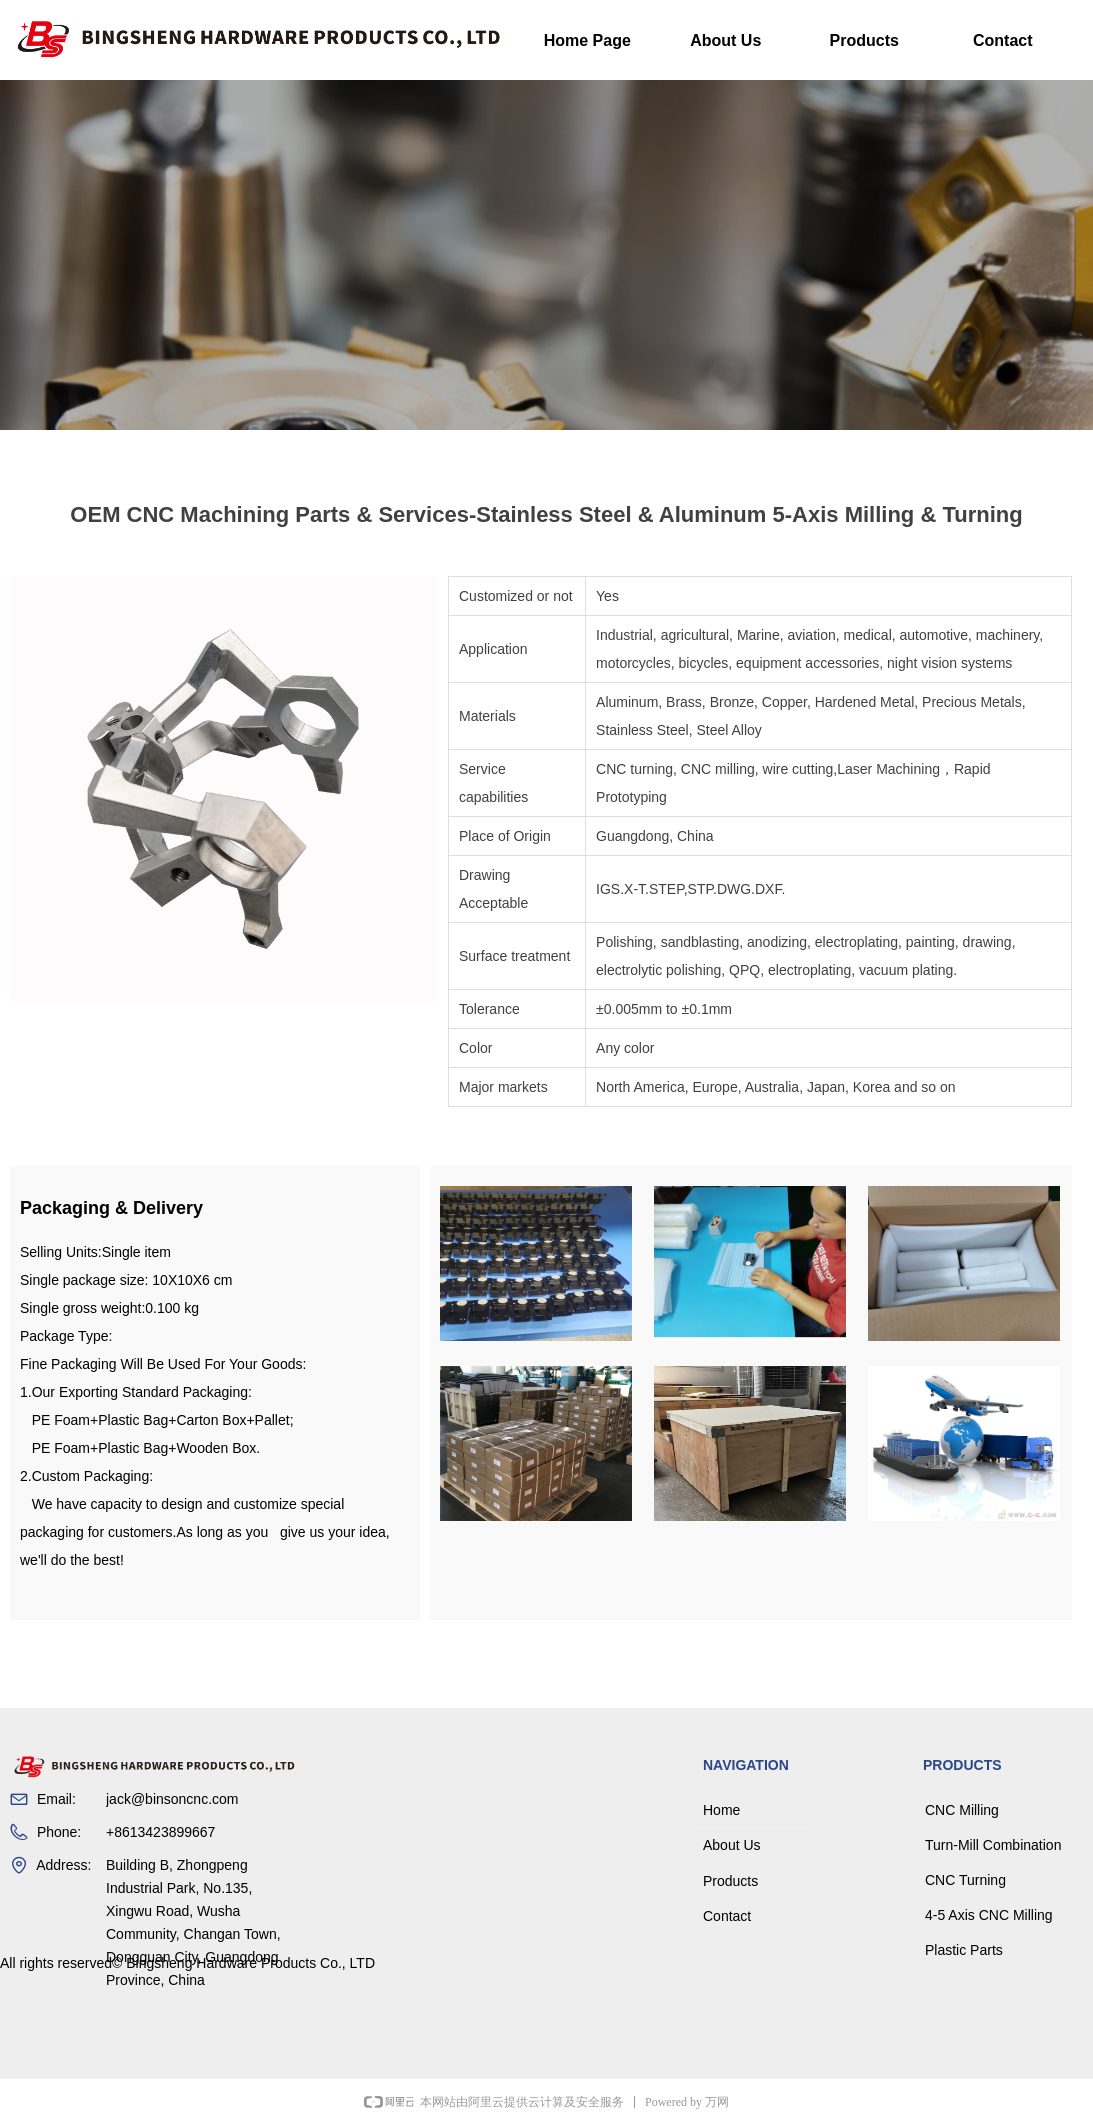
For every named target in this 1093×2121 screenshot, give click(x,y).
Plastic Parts (964, 1950)
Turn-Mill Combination (993, 1845)
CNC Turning (965, 1880)
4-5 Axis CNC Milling (989, 1915)
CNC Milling (962, 1810)
